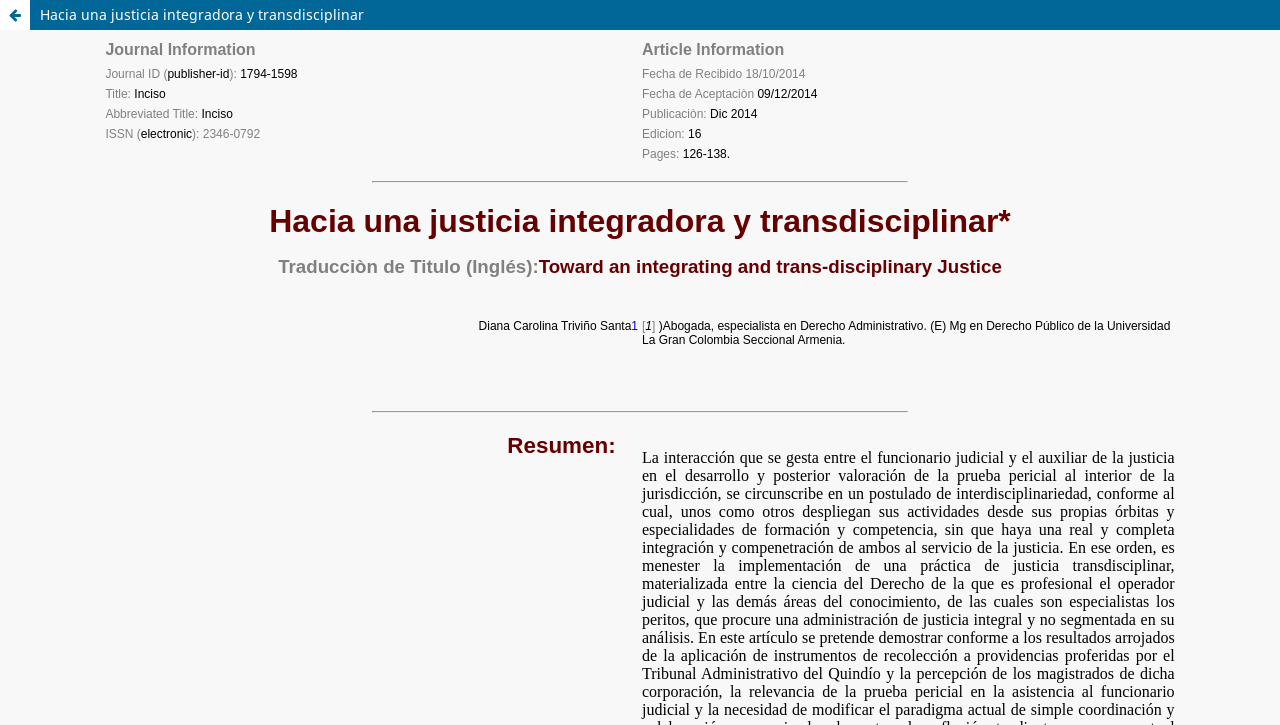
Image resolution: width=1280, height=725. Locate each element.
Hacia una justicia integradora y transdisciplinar (202, 14)
